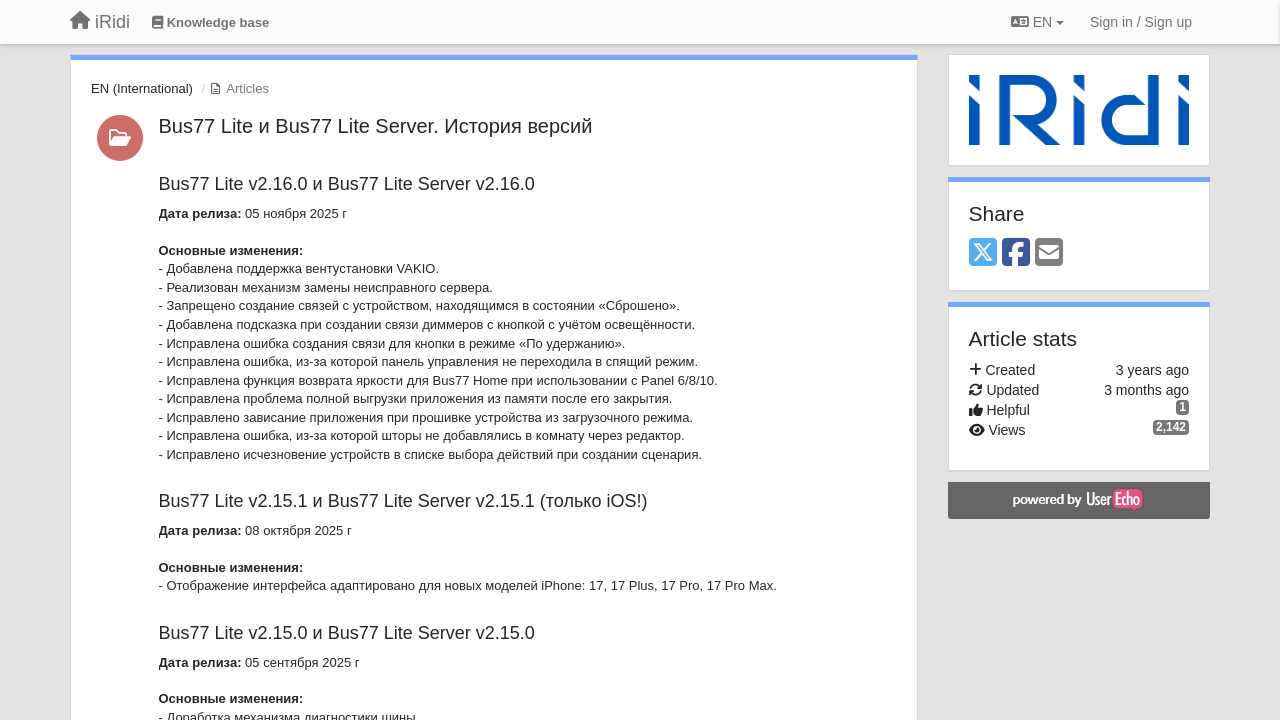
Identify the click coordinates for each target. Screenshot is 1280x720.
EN (1037, 22)
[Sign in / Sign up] (1141, 22)
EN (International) (142, 88)
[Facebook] (1016, 253)
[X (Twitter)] (983, 253)
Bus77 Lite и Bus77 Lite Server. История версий (376, 126)
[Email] (1049, 253)
